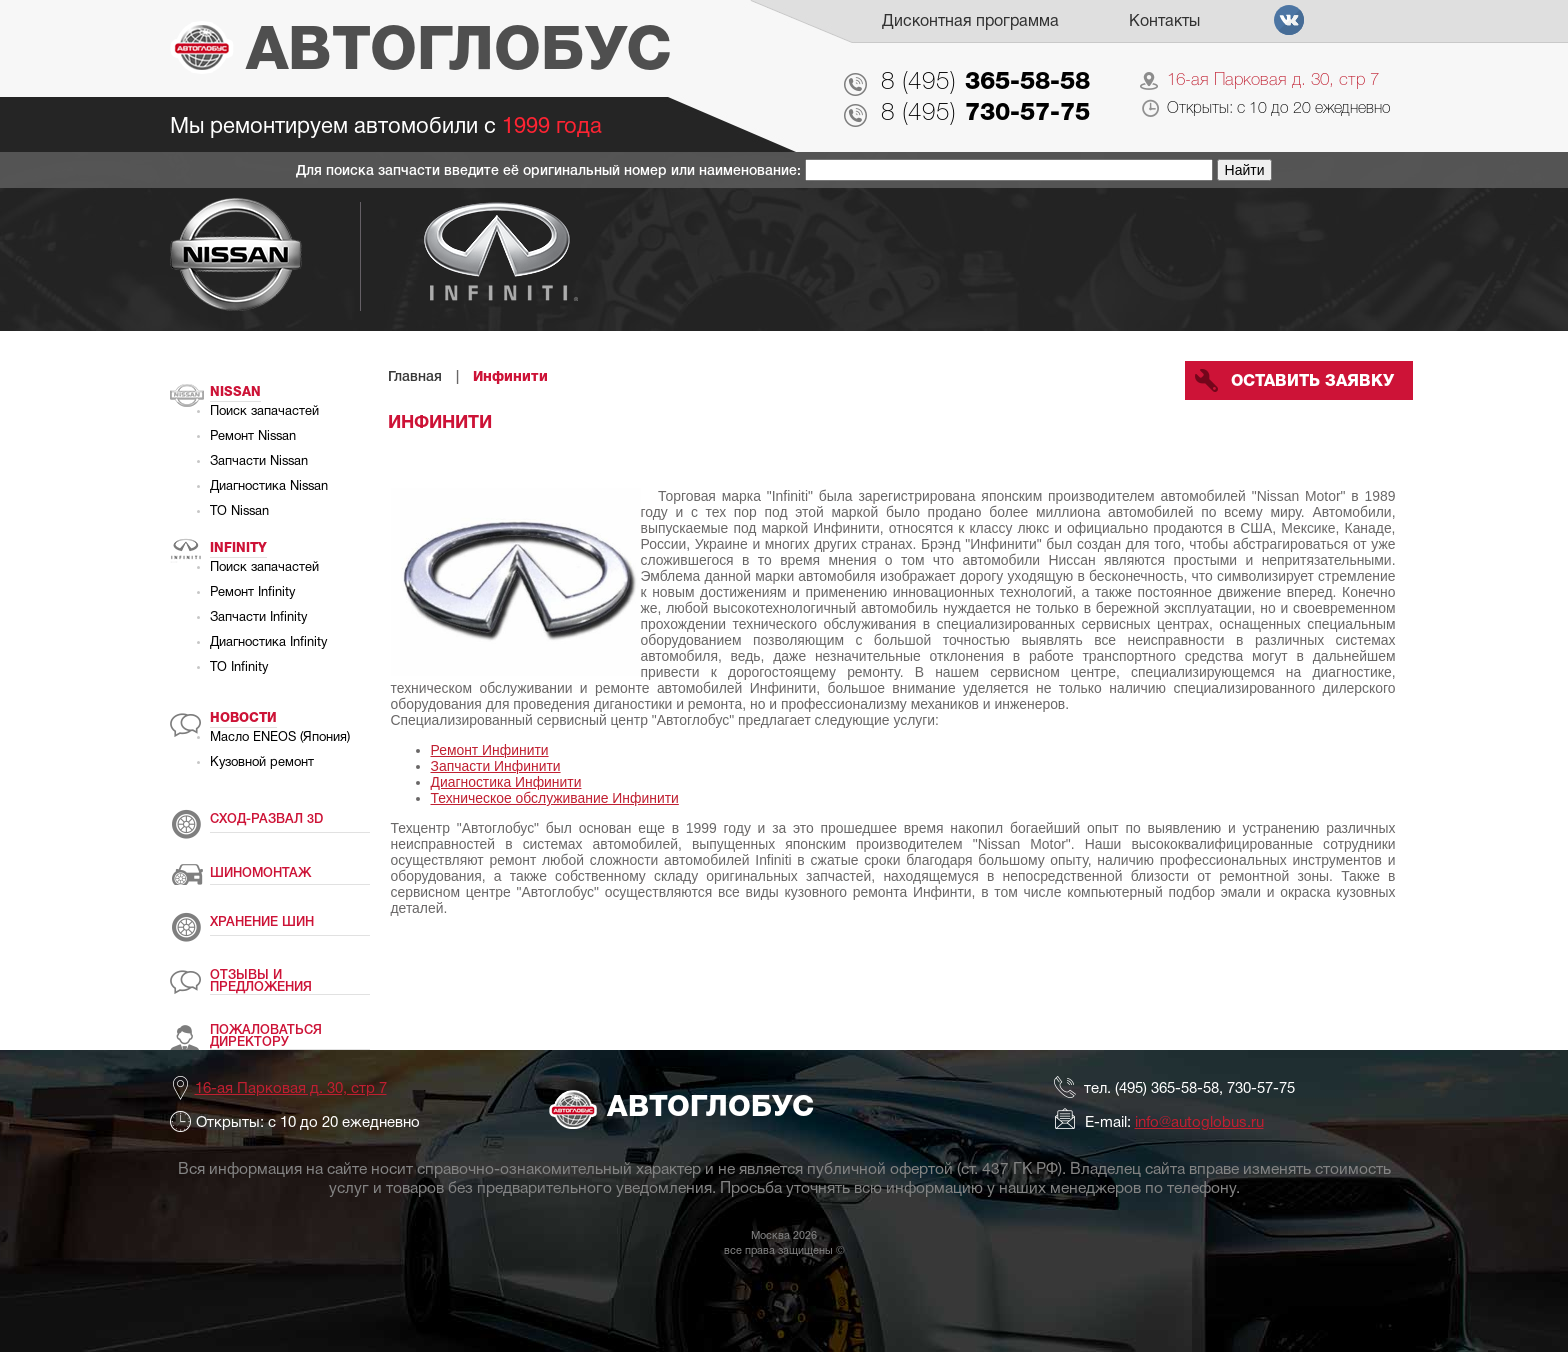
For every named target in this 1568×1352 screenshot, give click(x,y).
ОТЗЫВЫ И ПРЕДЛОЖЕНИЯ (261, 981)
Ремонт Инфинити (490, 750)
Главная (415, 377)
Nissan (235, 392)
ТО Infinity (239, 668)
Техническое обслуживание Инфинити (555, 798)
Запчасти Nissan (259, 462)
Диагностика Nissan (269, 487)
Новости (243, 718)
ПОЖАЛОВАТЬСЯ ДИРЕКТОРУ (266, 1036)
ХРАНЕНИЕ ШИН (262, 922)
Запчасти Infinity (258, 618)
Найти (1245, 170)
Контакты (1164, 22)
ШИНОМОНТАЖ (260, 873)
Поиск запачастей (264, 412)
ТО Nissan (239, 512)
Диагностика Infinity (268, 643)
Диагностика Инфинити (506, 782)
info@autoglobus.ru (1199, 1123)
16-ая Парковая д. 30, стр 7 (1273, 80)
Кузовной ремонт (262, 763)
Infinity (238, 548)
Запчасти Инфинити (496, 766)
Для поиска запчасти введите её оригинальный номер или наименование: (550, 171)
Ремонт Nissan (253, 437)
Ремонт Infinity (252, 593)
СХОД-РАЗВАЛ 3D (266, 819)
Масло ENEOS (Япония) (280, 738)
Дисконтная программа (970, 22)
